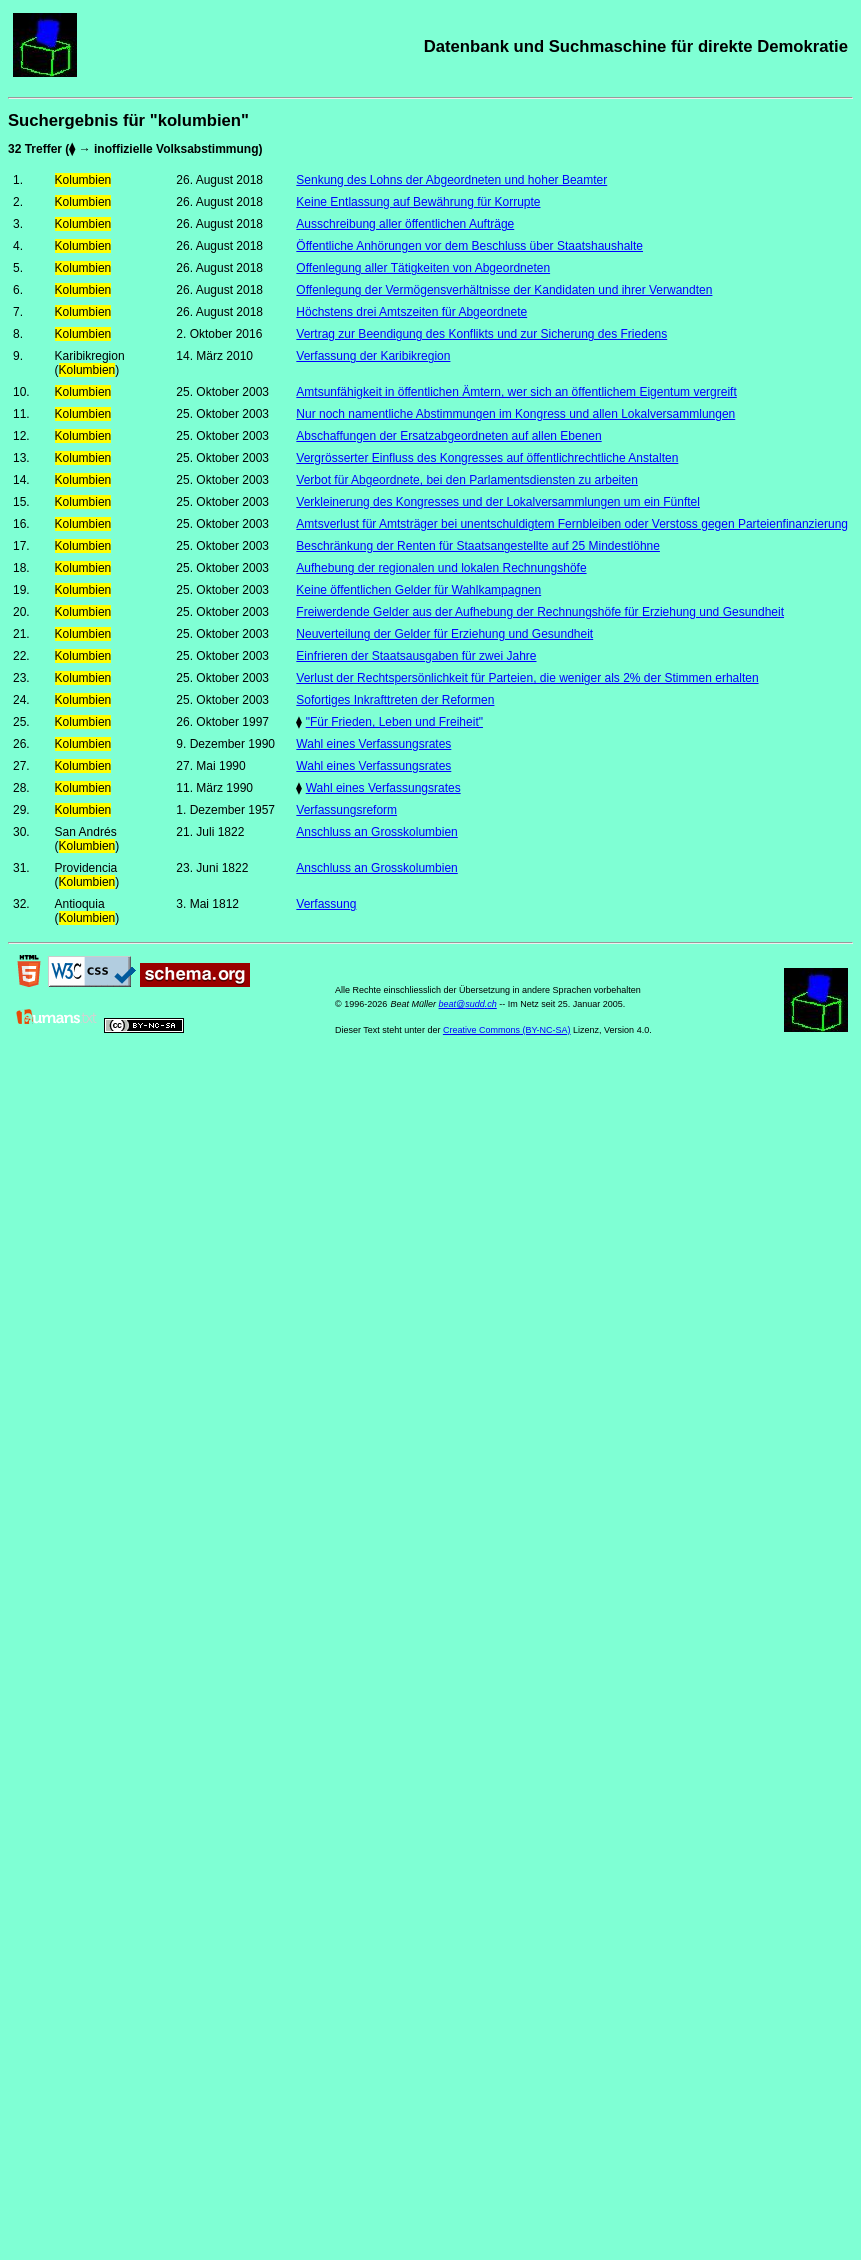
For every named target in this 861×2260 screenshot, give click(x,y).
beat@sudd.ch (468, 1004)
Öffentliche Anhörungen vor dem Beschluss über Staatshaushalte (469, 246)
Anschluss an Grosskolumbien (376, 832)
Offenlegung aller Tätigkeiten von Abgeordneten (423, 268)
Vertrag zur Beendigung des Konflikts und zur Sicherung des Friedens (481, 334)
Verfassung (326, 904)
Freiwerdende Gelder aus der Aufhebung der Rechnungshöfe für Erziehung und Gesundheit (540, 612)
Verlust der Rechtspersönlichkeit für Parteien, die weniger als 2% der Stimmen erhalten (527, 678)
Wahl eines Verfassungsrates (373, 744)
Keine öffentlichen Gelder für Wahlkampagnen (418, 590)
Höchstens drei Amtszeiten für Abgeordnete (411, 312)
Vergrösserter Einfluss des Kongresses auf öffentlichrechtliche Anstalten (487, 458)
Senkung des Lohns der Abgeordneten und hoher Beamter (451, 180)
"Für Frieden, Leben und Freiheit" (394, 722)
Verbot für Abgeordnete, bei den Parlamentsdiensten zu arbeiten (467, 480)
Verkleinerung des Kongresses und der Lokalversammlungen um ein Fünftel (498, 502)
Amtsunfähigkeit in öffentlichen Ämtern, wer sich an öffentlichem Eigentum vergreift (516, 392)
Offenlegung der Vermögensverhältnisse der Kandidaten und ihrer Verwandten (504, 290)
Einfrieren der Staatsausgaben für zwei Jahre (416, 656)
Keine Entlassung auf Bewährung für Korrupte (418, 202)
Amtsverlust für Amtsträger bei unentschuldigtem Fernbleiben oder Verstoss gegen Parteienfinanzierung (572, 524)
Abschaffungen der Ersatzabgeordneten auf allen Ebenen (448, 436)
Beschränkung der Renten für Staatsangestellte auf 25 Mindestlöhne (478, 546)
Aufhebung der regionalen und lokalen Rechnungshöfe (441, 568)
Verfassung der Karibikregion (373, 356)
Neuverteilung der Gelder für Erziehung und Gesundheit (444, 634)
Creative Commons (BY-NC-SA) (507, 1030)
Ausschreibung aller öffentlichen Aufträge (405, 224)
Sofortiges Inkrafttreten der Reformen (395, 700)
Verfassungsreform (346, 810)
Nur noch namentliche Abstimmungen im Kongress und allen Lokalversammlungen (515, 414)
